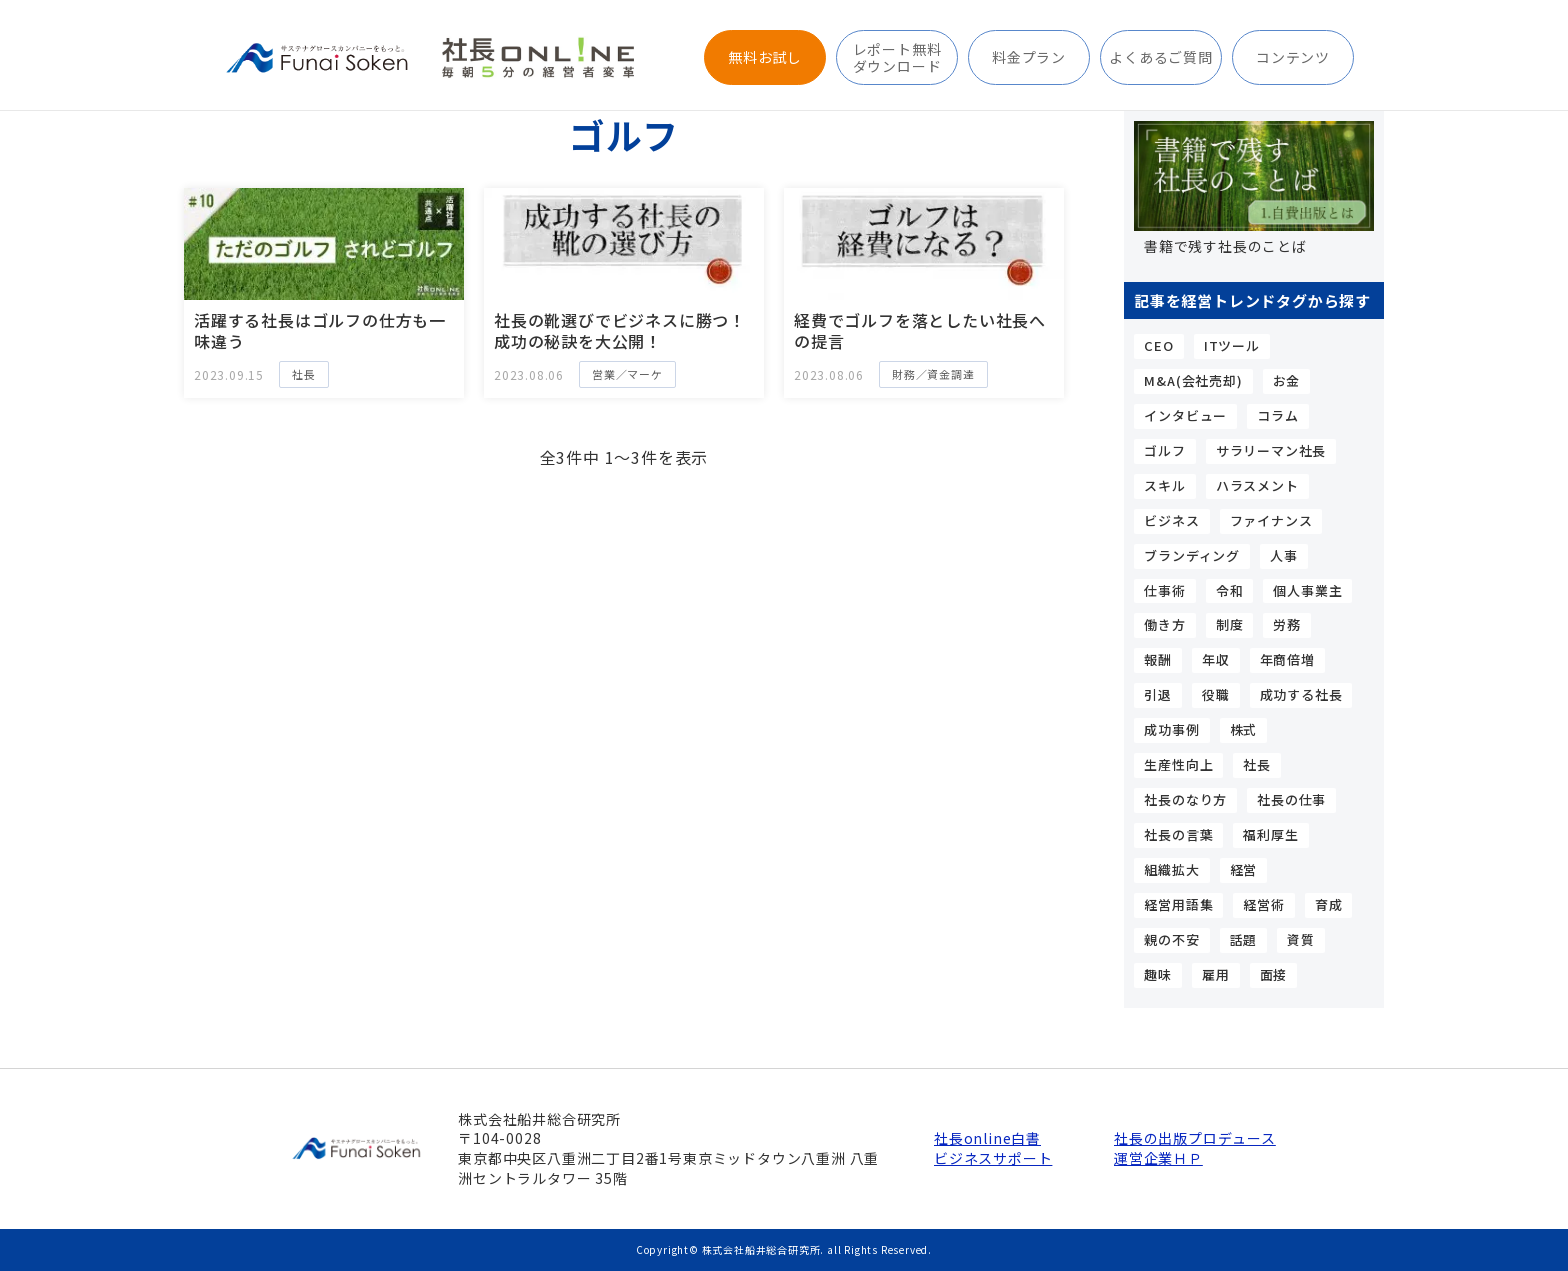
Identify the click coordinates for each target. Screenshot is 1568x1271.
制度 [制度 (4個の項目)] (1230, 624)
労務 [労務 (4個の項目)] (1287, 624)
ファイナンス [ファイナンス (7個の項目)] (1271, 520)
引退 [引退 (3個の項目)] (1158, 694)
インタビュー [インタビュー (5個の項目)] (1185, 415)
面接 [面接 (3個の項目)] (1274, 974)
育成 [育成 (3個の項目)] (1329, 904)
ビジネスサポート (993, 1158)
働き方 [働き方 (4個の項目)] (1164, 624)
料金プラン (1029, 57)
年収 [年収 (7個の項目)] (1216, 659)
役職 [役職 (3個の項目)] (1216, 694)
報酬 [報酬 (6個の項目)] (1158, 659)
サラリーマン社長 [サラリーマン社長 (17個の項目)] (1271, 450)
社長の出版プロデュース (1194, 1138)
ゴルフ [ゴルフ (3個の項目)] (1164, 450)
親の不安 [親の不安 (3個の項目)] (1171, 939)
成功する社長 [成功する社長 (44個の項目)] (1301, 694)
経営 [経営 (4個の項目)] (1244, 869)
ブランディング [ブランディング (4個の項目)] (1192, 555)
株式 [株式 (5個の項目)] (1244, 729)
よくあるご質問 (1161, 57)
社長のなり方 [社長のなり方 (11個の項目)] (1185, 799)
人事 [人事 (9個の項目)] (1284, 555)
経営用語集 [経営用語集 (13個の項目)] (1178, 904)
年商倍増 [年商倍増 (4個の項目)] (1287, 659)
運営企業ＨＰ (1158, 1158)
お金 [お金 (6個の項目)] (1287, 380)
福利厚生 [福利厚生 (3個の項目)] (1270, 834)
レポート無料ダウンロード (897, 57)
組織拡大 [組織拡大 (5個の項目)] (1171, 869)
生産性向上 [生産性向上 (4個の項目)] (1178, 764)
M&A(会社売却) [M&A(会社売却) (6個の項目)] (1193, 380)
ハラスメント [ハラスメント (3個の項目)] (1257, 485)
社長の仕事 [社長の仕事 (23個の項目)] (1291, 799)
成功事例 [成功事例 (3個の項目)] (1171, 729)
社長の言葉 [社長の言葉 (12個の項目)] (1178, 834)
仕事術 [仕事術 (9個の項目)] (1164, 590)
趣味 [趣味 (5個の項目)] (1158, 974)
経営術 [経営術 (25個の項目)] (1263, 904)
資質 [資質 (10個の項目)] (1301, 939)
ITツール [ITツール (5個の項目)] (1232, 345)
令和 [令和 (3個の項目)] (1230, 590)
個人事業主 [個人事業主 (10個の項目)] (1307, 590)
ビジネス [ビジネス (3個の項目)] (1171, 520)
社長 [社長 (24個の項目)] (1257, 764)
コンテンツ (1293, 57)
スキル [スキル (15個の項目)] (1164, 485)
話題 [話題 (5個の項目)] (1244, 939)
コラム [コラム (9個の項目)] (1277, 415)
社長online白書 (987, 1138)
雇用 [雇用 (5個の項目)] (1216, 974)
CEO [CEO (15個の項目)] (1158, 345)
